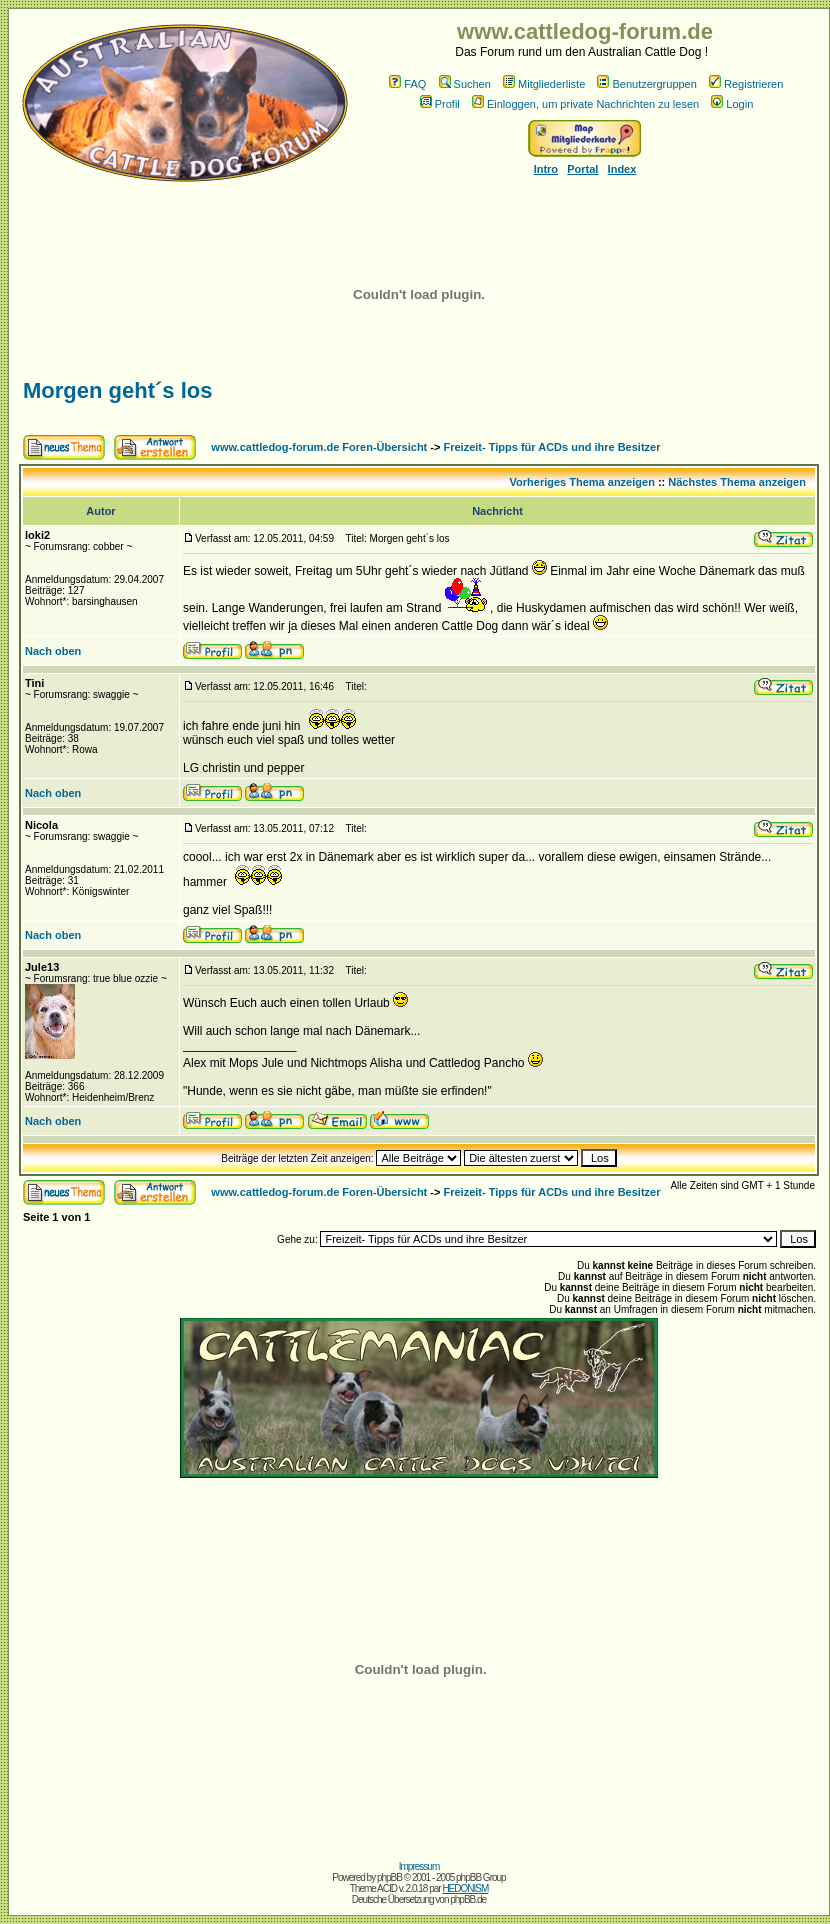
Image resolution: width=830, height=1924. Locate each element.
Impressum (419, 1866)
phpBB (389, 1877)
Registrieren (746, 84)
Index (622, 169)
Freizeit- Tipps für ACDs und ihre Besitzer (552, 447)
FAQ (407, 84)
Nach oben (53, 651)
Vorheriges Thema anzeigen (582, 482)
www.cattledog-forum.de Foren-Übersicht (319, 447)
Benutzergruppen (646, 84)
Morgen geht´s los (117, 390)
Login (732, 104)
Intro (546, 169)
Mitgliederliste (544, 84)
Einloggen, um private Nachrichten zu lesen (585, 104)
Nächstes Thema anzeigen (737, 482)
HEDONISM (465, 1888)
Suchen (465, 84)
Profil (440, 104)
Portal (582, 169)
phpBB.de (468, 1899)
